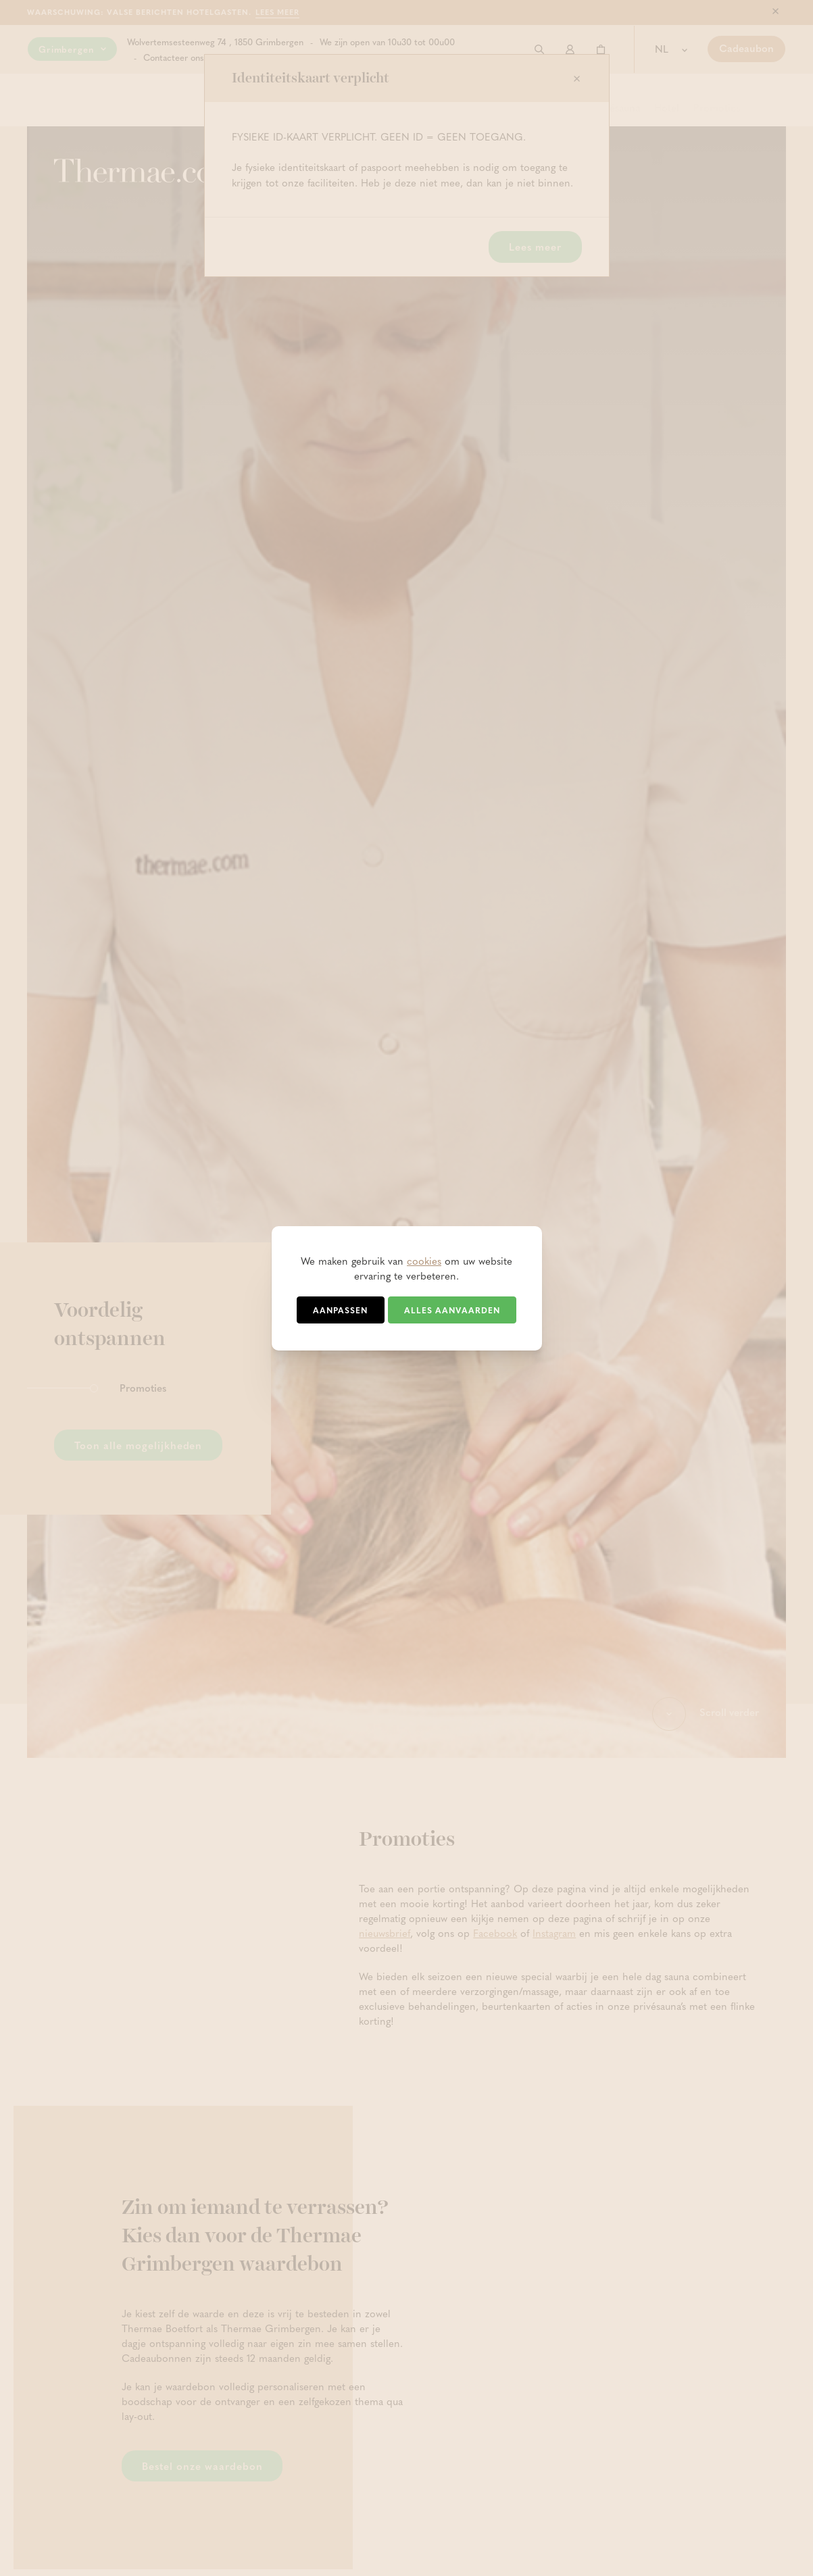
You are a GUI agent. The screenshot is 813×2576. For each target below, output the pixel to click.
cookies (424, 1260)
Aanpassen (340, 1310)
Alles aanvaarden (452, 1310)
